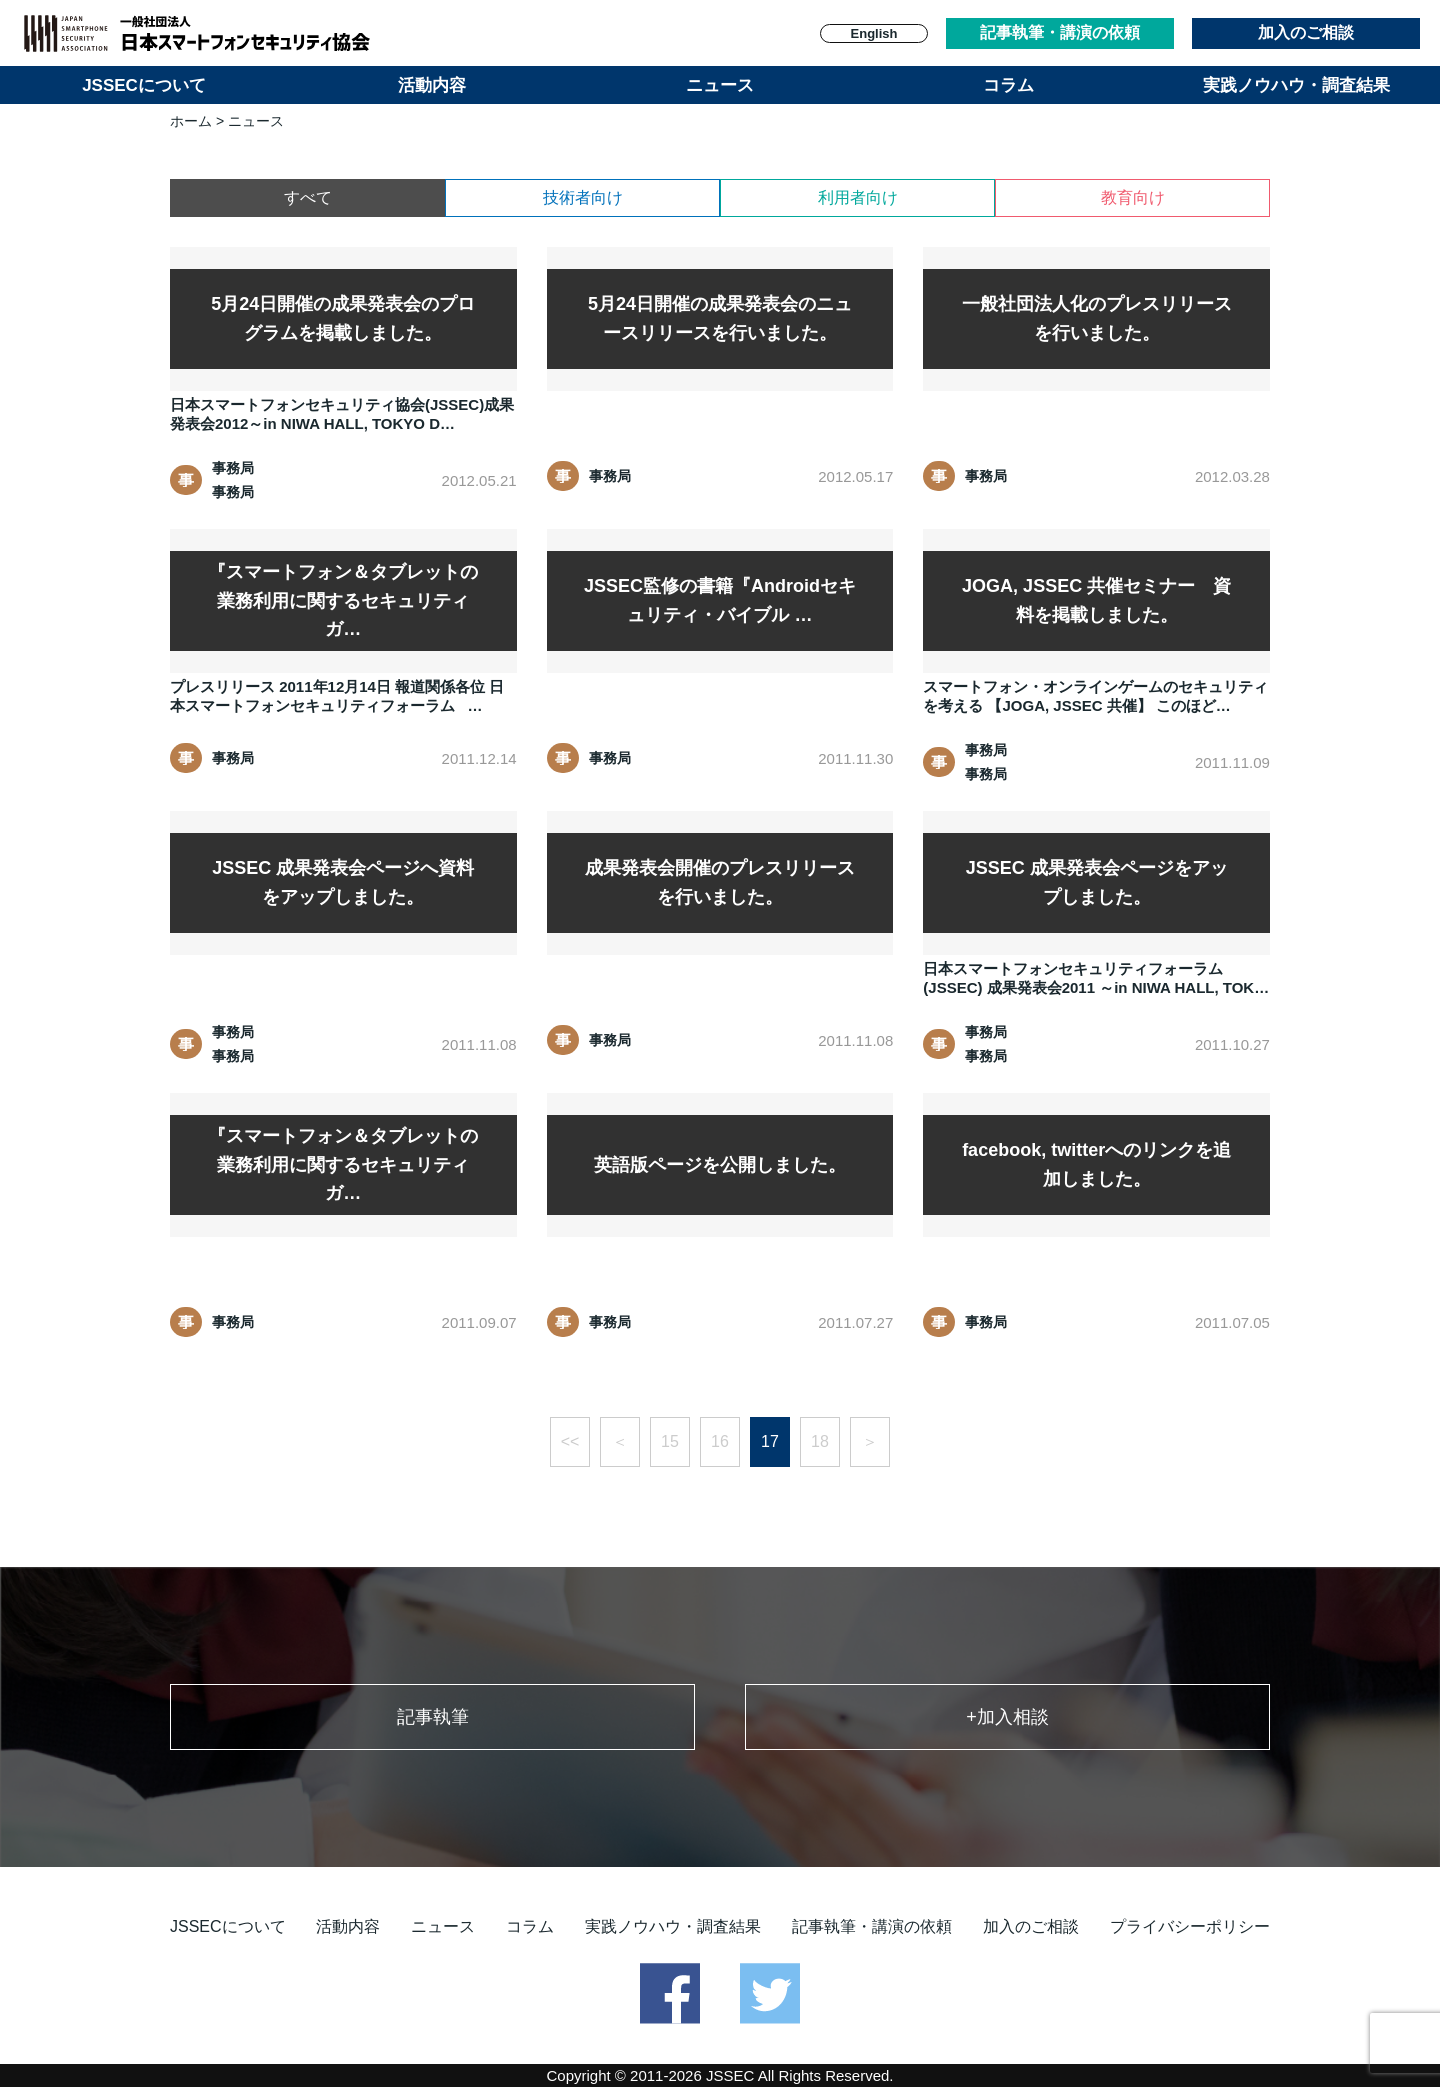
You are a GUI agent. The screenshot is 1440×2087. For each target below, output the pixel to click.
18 (820, 1441)
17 (770, 1441)
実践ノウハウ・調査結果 (1296, 85)
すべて (308, 197)
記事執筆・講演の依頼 (1060, 32)
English (874, 33)
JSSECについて (144, 85)
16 (720, 1441)
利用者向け (858, 197)
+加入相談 (1007, 1717)
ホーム (191, 121)
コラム (1008, 85)
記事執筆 (433, 1717)
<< (570, 1441)
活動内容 (432, 85)
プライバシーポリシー (1190, 1926)
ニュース (720, 85)
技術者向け (583, 197)
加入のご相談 (1306, 32)
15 (670, 1441)
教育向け (1133, 197)
